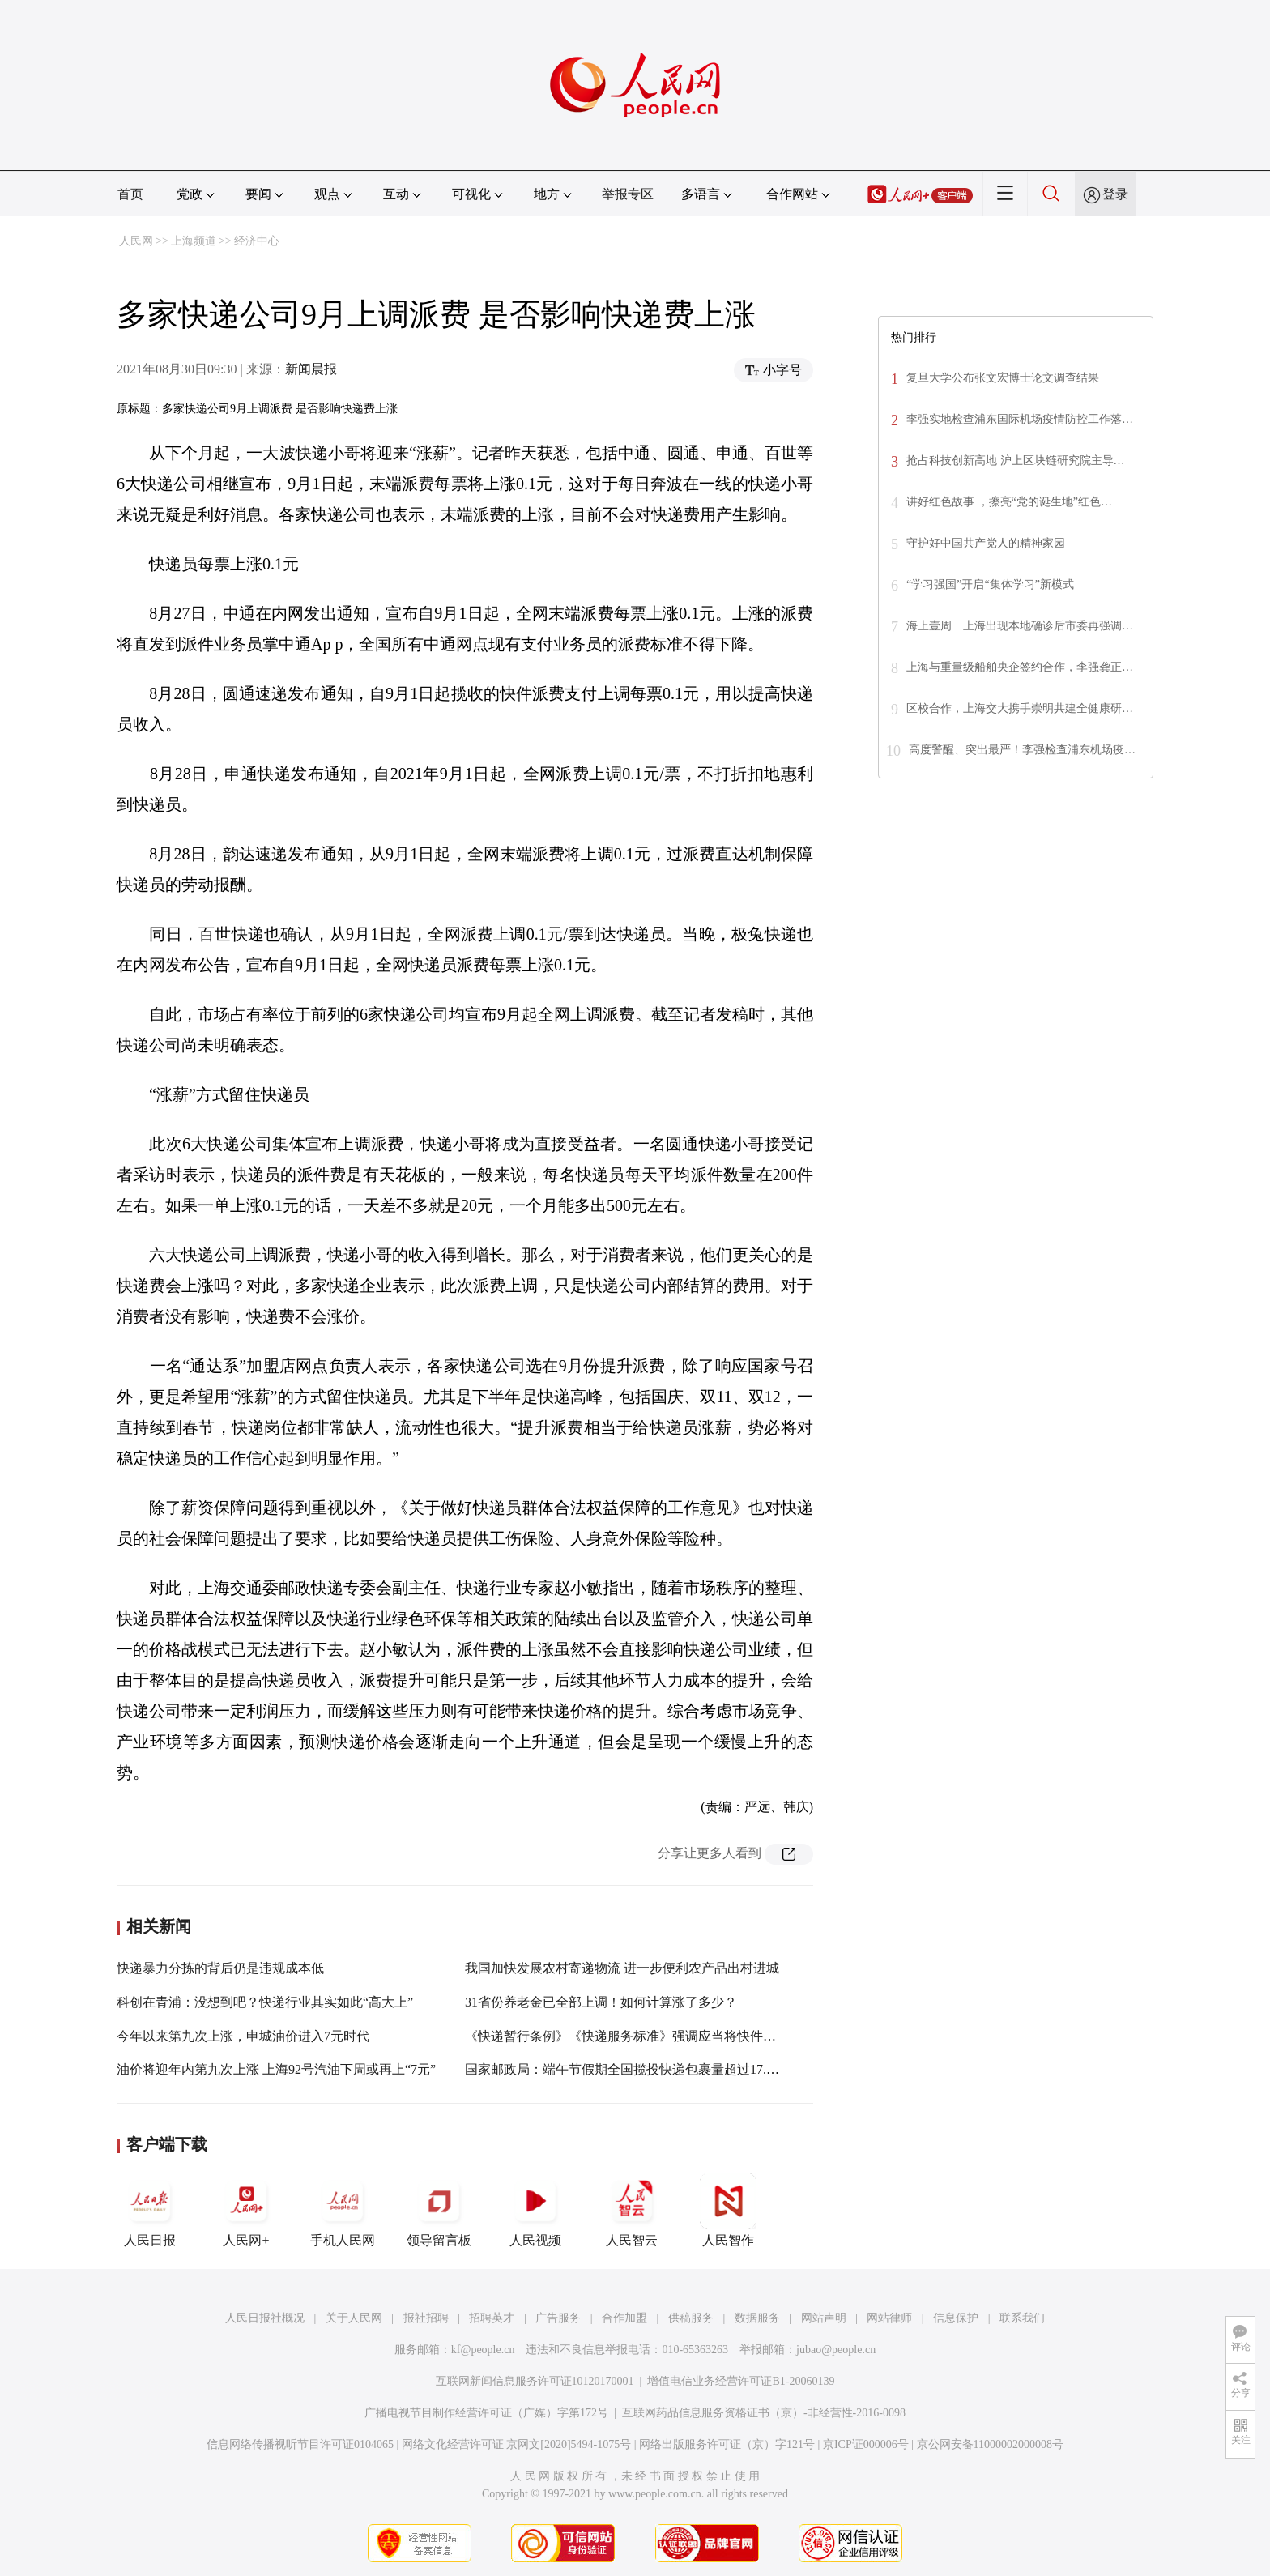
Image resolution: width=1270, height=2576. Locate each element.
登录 (1115, 194)
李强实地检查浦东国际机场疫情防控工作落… (1019, 419)
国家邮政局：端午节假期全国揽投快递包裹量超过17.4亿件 (632, 2069)
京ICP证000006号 (866, 2444)
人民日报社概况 (265, 2318)
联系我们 (1022, 2318)
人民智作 (728, 2210)
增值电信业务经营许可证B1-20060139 (740, 2381)
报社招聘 (426, 2318)
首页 (130, 194)
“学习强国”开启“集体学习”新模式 (990, 584)
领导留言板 (439, 2210)
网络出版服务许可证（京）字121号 (727, 2444)
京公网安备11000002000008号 (990, 2444)
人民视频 (535, 2210)
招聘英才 (491, 2318)
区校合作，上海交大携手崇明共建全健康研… (1019, 708)
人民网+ (246, 2210)
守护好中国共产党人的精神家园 (985, 543)
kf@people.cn (483, 2350)
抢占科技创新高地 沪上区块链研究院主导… (1015, 460)
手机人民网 (342, 2210)
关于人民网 (354, 2318)
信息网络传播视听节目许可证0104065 (300, 2444)
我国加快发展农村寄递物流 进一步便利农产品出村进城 (622, 1968)
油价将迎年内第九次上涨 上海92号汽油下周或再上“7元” (276, 2069)
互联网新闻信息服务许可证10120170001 (535, 2381)
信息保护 (955, 2318)
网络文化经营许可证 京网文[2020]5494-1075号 (517, 2444)
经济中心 (256, 241)
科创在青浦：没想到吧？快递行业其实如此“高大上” (265, 2002)
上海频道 (193, 241)
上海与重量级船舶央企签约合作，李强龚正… (1019, 667)
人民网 (136, 241)
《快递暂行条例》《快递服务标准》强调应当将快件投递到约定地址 (659, 2036)
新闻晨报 (311, 369)
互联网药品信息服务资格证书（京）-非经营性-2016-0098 (764, 2413)
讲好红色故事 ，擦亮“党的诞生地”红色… (1009, 502)
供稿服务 (691, 2318)
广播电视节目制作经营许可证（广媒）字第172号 (486, 2413)
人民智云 (631, 2210)
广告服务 (558, 2318)
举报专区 (628, 194)
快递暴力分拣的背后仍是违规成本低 (220, 1968)
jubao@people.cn (836, 2350)
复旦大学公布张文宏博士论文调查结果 (1002, 378)
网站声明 (823, 2318)
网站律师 (889, 2318)
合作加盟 (624, 2318)
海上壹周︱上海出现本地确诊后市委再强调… (1019, 626)
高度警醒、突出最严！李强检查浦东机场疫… (1022, 750)
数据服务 (757, 2318)
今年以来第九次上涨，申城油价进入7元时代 (243, 2036)
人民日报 (149, 2210)
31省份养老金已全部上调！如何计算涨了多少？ (601, 2002)
